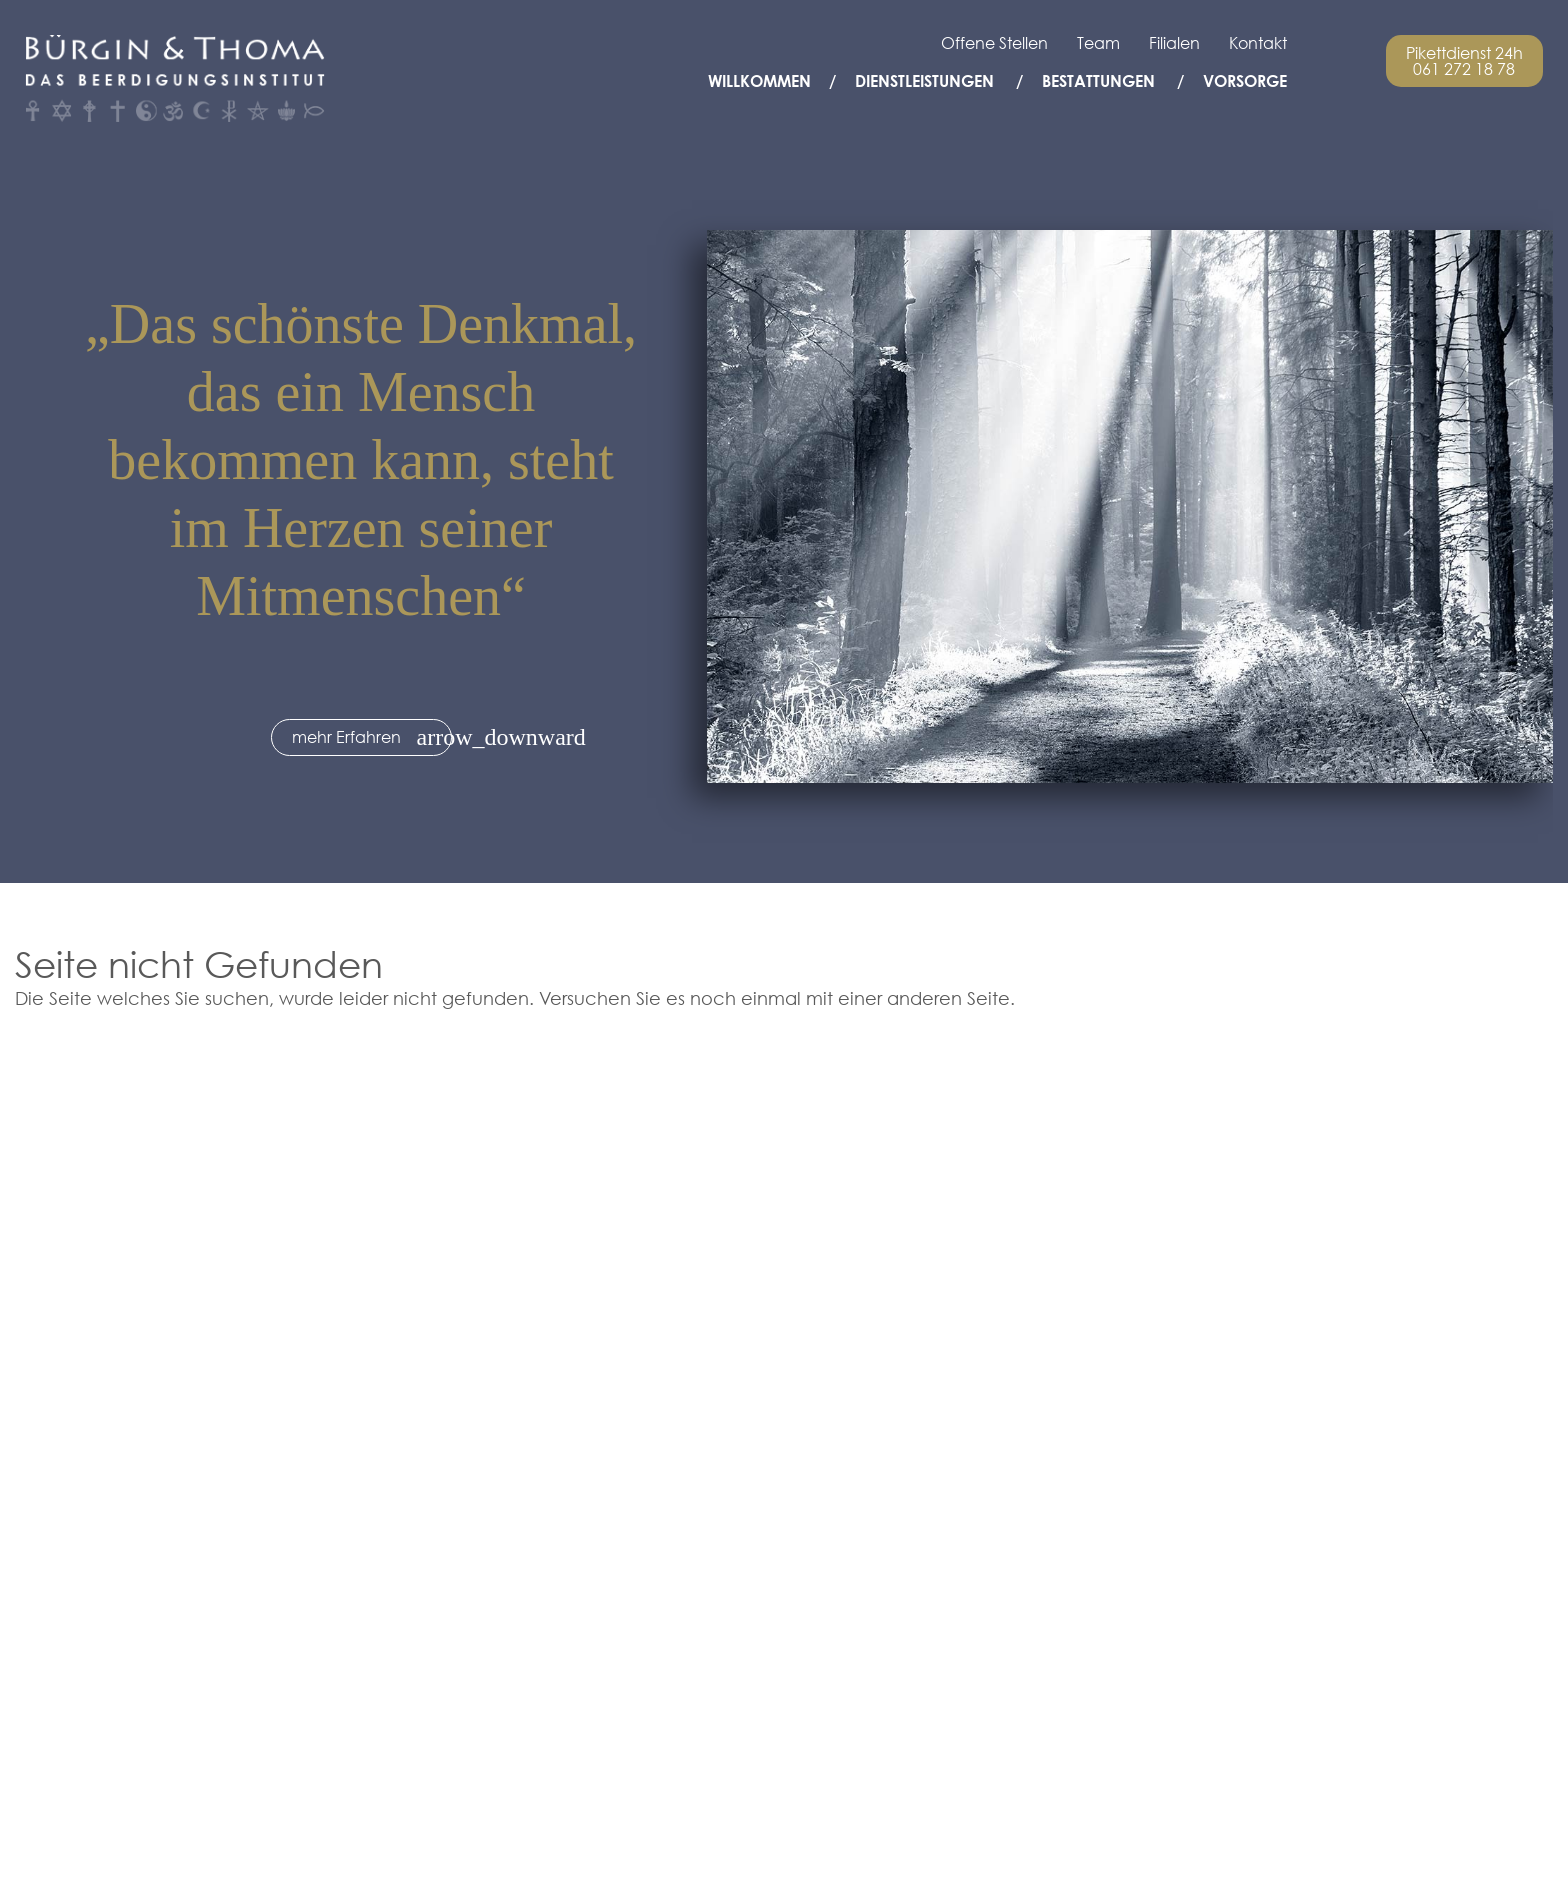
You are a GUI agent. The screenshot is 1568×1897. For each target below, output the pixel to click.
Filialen (1174, 43)
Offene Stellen (994, 43)
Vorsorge (1245, 81)
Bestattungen (1098, 81)
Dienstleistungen (924, 81)
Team (1098, 43)
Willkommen (759, 81)
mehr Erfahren (346, 737)
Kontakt (1258, 43)
